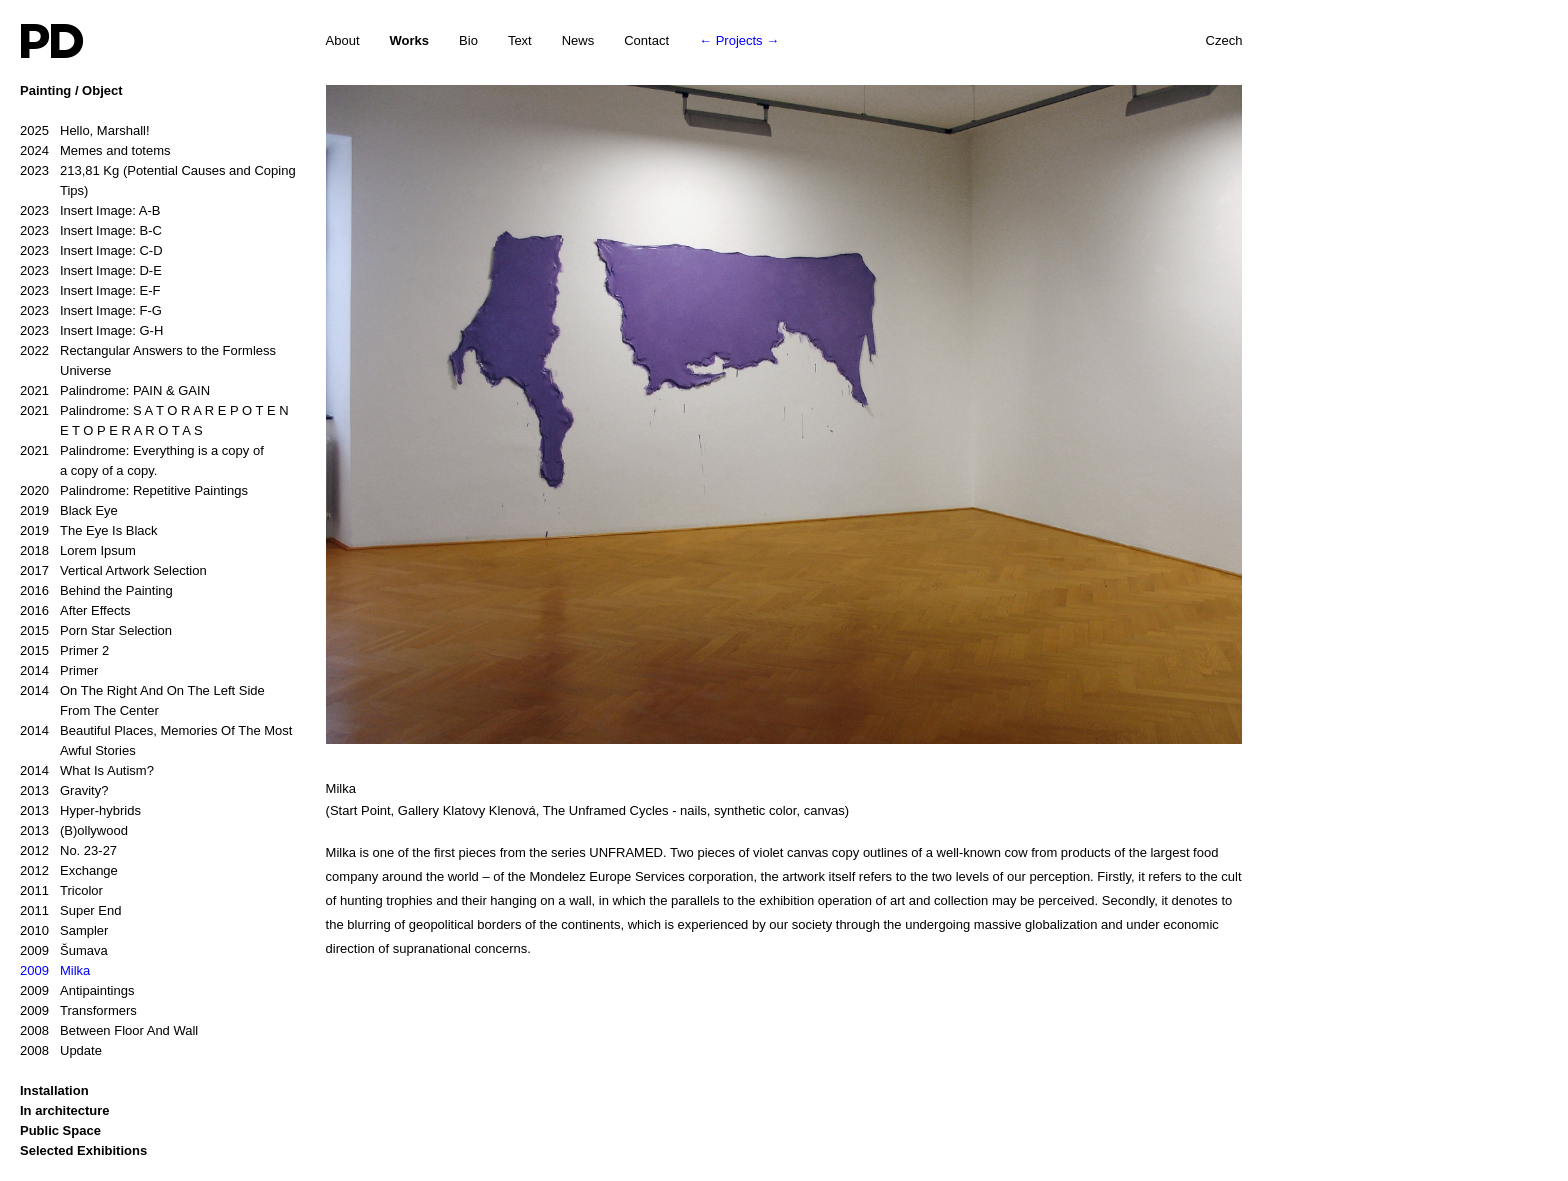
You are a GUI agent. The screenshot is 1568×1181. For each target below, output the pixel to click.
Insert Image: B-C (91, 231)
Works (410, 40)
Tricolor (61, 891)
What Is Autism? (87, 771)
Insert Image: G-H (91, 331)
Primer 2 (64, 651)
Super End (70, 911)
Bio (468, 40)
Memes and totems (95, 151)
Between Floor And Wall (109, 1031)
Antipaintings (77, 991)
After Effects (75, 611)
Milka (55, 971)
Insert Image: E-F (90, 291)
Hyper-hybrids (80, 811)
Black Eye (69, 511)
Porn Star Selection (96, 631)
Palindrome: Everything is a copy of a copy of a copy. (142, 459)
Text (520, 40)
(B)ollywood (74, 831)
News (578, 40)
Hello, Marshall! (85, 131)
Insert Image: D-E (91, 271)
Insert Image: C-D (91, 251)
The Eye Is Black (89, 531)
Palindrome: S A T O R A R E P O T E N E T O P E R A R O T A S (154, 419)
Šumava (64, 951)
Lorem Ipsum (78, 551)
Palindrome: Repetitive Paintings (134, 491)
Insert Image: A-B (90, 211)
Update (61, 1051)
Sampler (64, 931)
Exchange (69, 871)
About (343, 40)
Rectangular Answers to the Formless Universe (148, 359)
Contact (646, 40)
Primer (59, 671)
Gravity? (64, 791)
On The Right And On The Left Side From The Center (142, 699)
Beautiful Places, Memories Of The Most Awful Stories (156, 739)
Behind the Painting (96, 591)
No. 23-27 (68, 851)
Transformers (78, 1011)
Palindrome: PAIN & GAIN (115, 391)
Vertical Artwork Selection (113, 571)
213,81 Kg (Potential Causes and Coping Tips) (158, 179)
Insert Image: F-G (91, 311)
